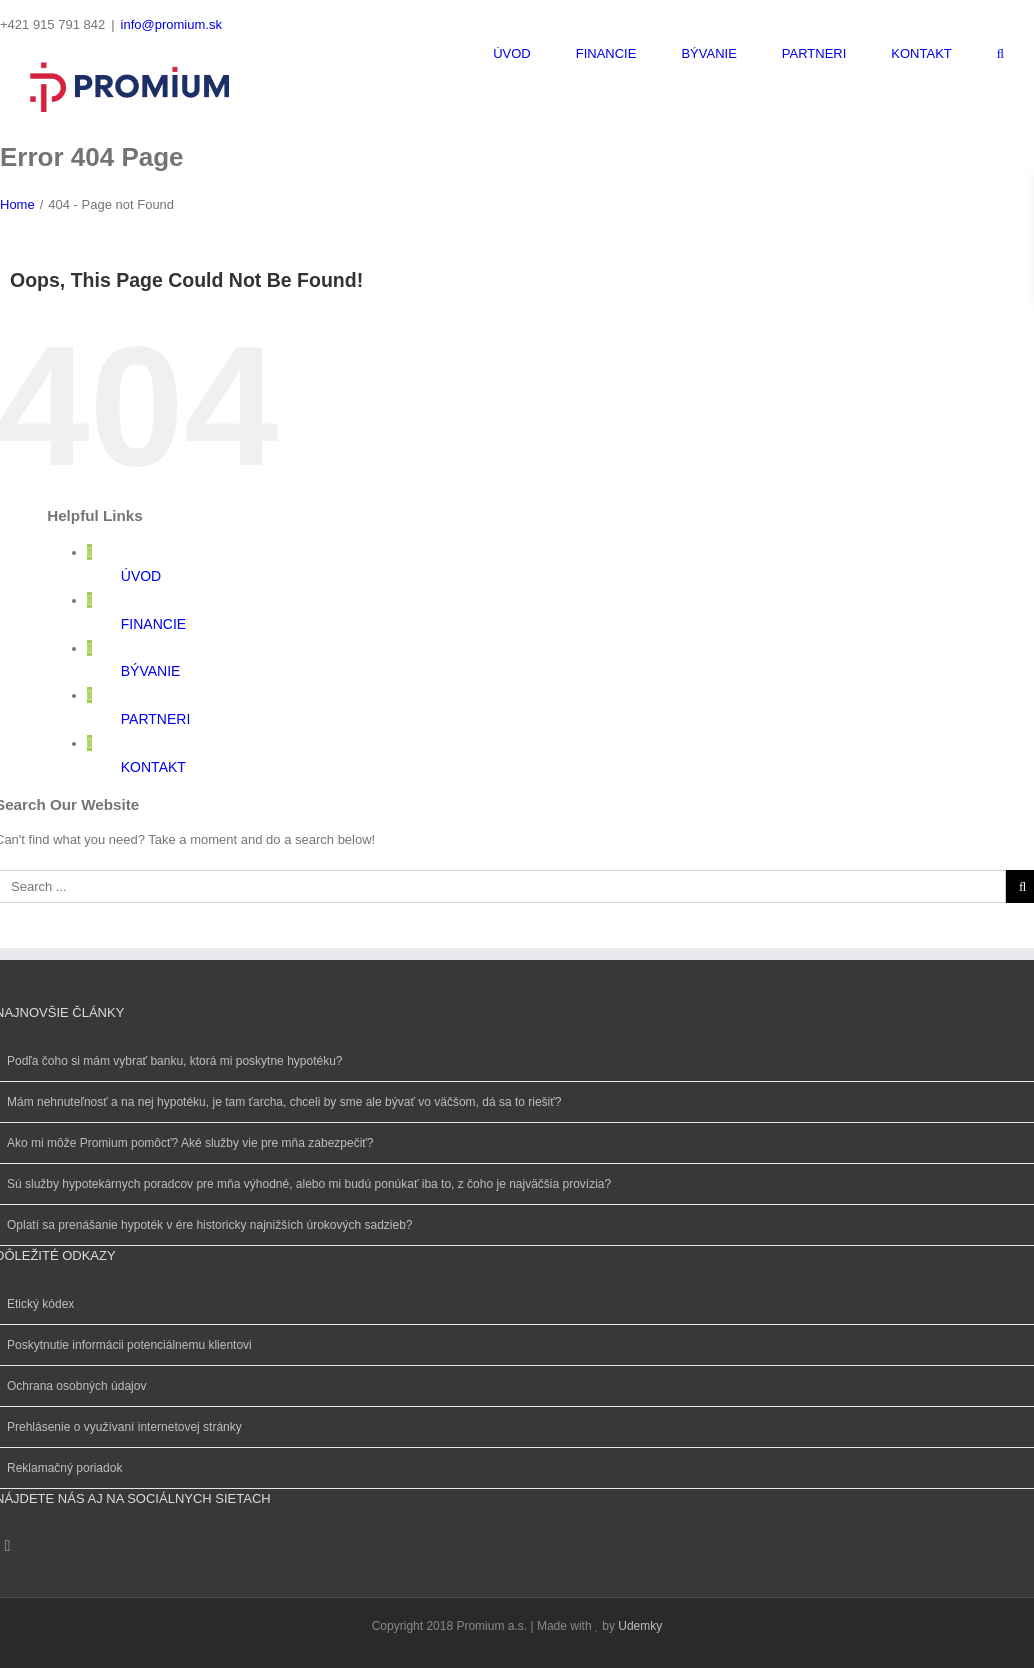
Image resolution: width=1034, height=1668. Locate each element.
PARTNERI (156, 719)
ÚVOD (141, 576)
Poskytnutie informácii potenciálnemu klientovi (129, 1345)
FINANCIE (153, 624)
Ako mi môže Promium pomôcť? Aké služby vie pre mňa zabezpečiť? (190, 1143)
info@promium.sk (171, 24)
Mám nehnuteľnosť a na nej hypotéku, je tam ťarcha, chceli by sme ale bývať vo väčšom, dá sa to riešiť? (284, 1102)
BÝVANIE (151, 671)
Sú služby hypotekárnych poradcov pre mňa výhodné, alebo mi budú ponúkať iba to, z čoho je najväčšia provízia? (309, 1184)
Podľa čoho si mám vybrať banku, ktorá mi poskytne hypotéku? (175, 1061)
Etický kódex (40, 1304)
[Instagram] (7, 1545)
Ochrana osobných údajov (76, 1386)
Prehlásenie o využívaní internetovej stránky (124, 1427)
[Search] (1000, 53)
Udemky (640, 1626)
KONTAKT (153, 767)
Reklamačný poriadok (64, 1468)
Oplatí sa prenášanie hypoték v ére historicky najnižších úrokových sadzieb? (210, 1225)
